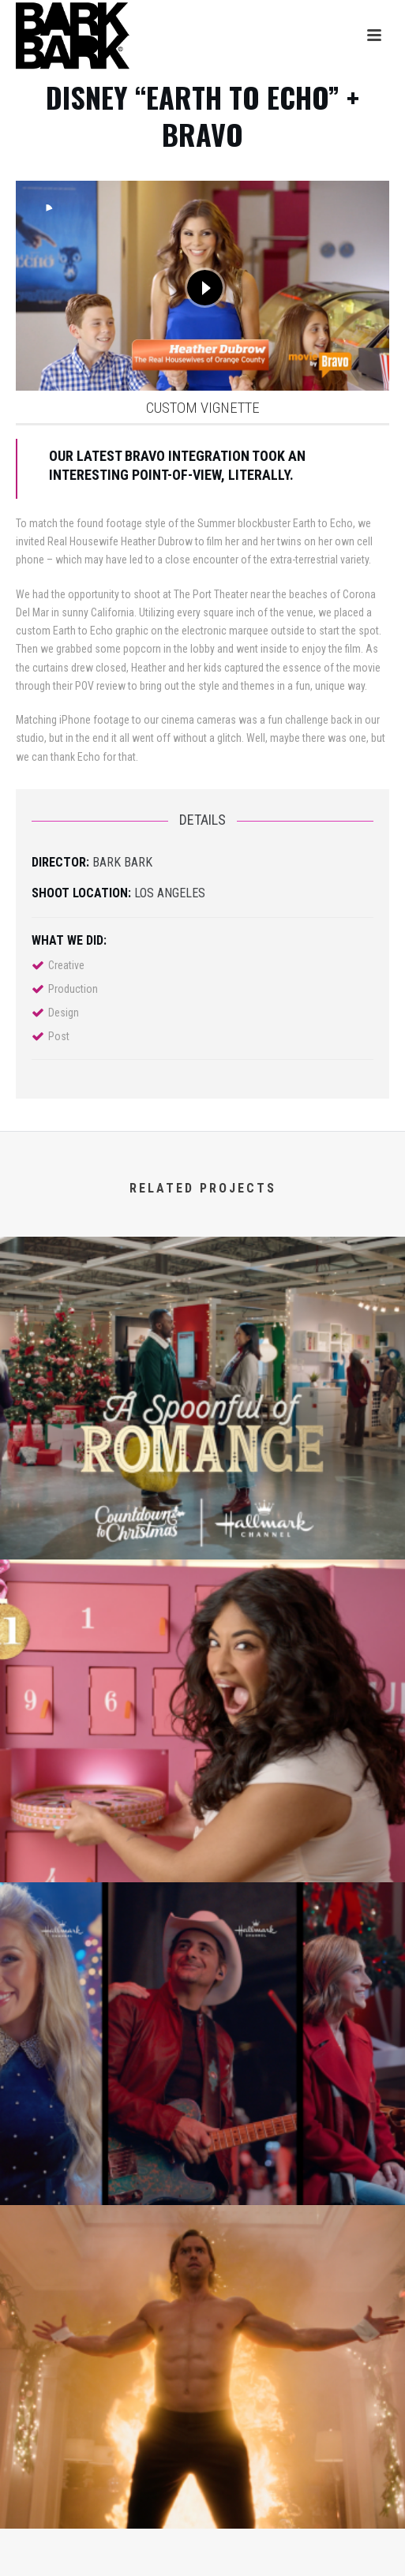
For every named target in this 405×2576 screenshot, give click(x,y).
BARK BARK (122, 862)
